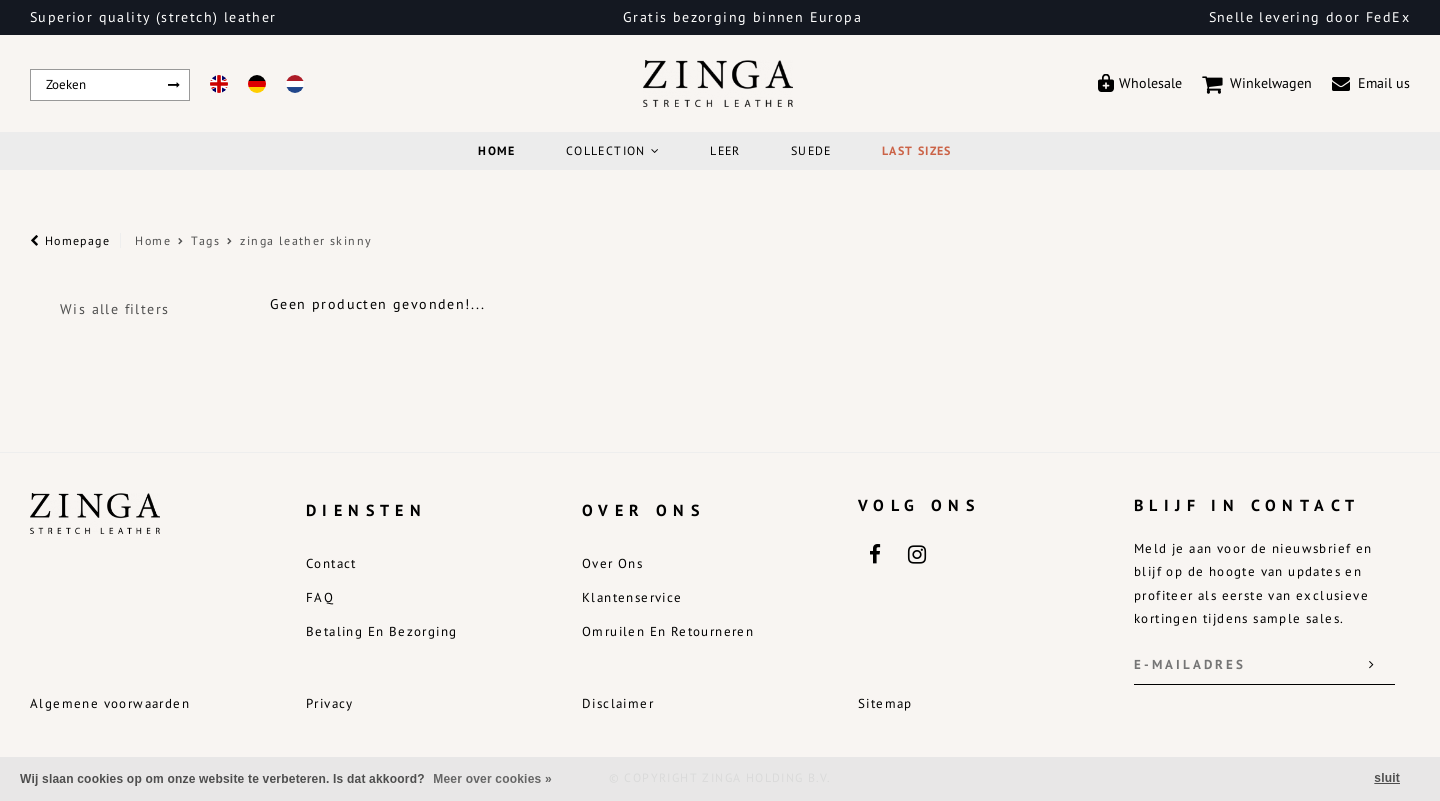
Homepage (70, 240)
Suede (811, 150)
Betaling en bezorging (381, 631)
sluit (1387, 778)
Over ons (612, 563)
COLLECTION (613, 150)
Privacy (330, 703)
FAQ (320, 597)
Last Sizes (917, 150)
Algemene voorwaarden (110, 703)
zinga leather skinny (306, 240)
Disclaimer (618, 703)
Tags (205, 240)
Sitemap (885, 703)
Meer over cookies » (492, 779)
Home (497, 150)
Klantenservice (632, 597)
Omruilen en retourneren (668, 631)
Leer (725, 150)
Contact (331, 563)
